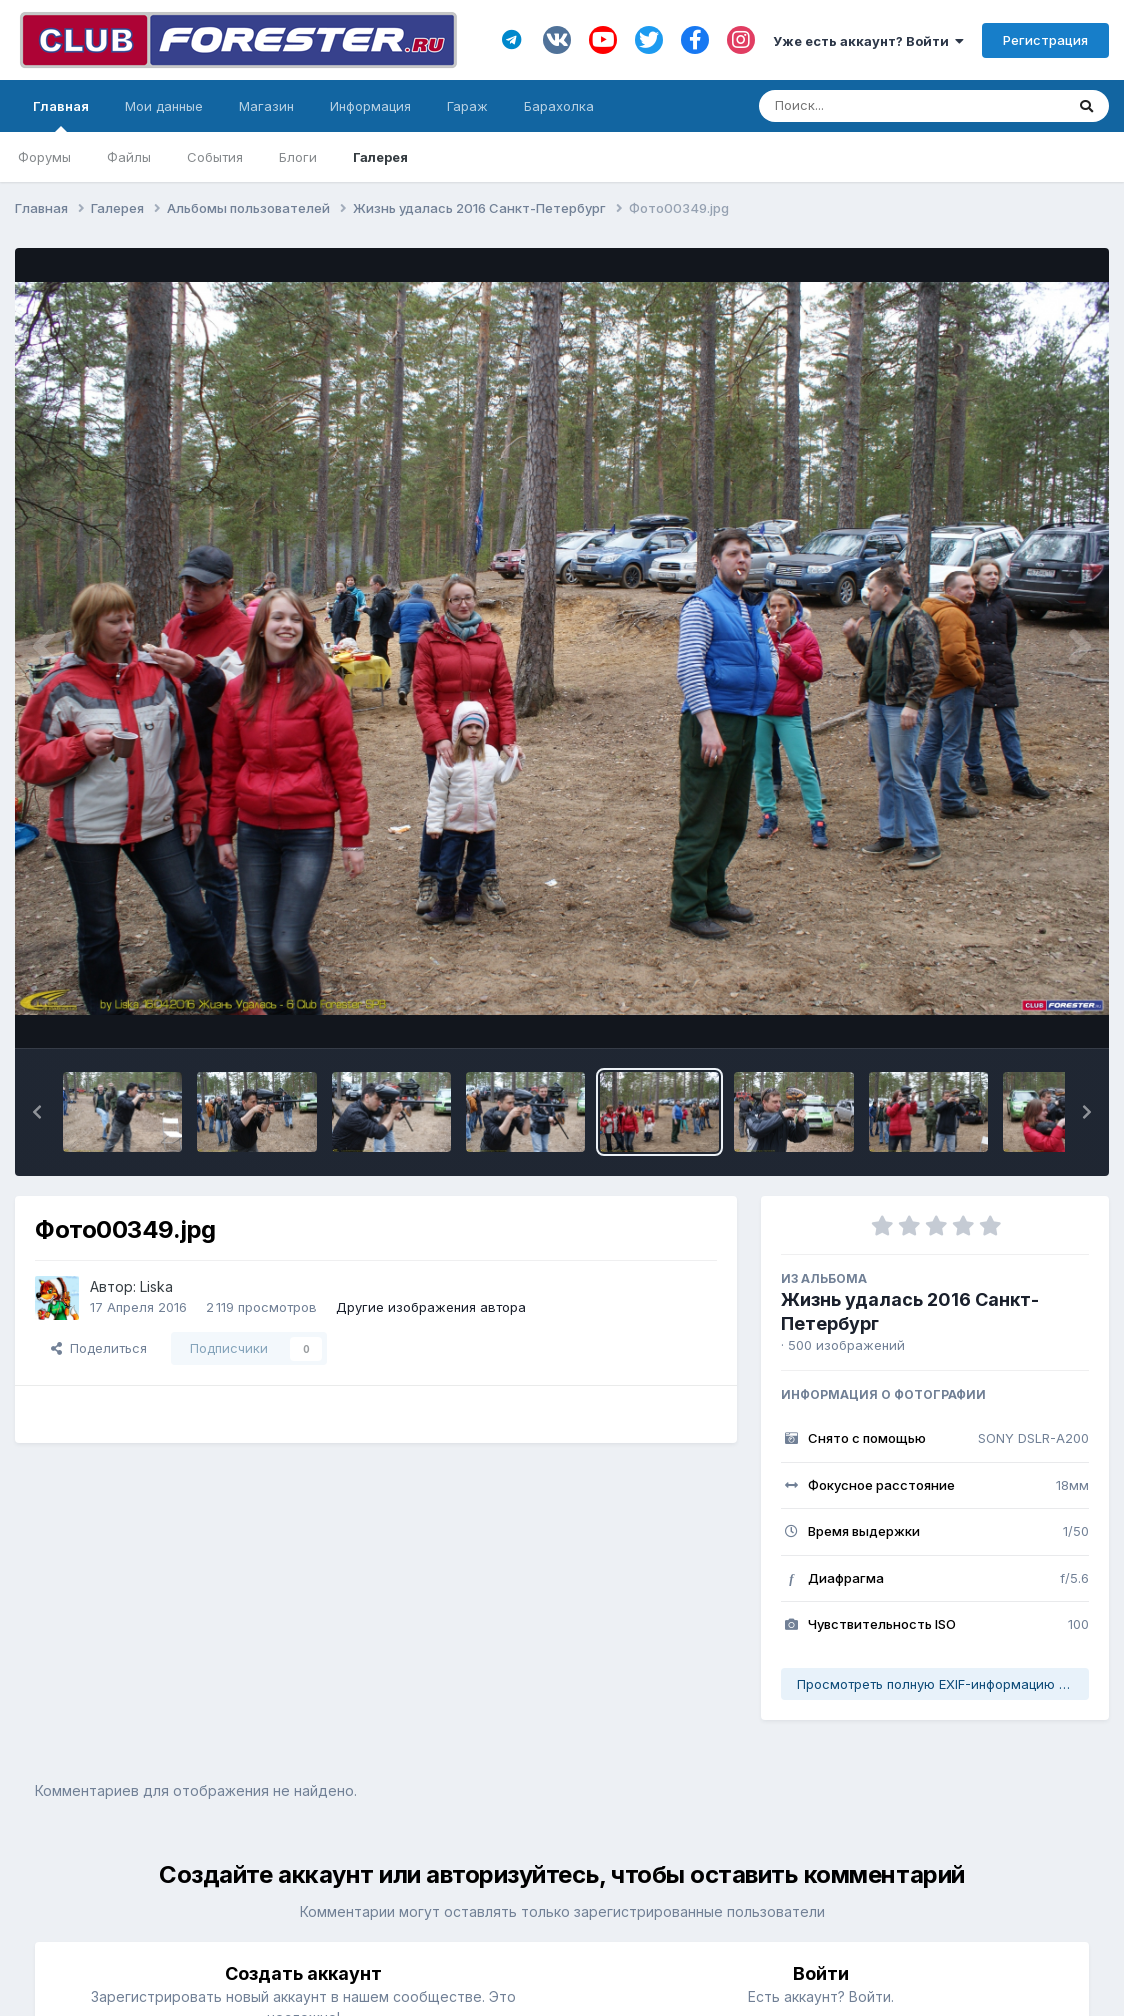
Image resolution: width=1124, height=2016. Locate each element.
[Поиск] (873, 106)
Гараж (467, 106)
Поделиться (99, 1348)
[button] (37, 1112)
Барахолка (559, 106)
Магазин (266, 106)
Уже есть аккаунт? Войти (868, 41)
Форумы (44, 157)
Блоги (298, 157)
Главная (61, 115)
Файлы (129, 157)
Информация (370, 106)
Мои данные (164, 106)
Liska (156, 1286)
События (215, 157)
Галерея (380, 157)
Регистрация (1045, 40)
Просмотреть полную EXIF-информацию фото (943, 1684)
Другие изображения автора (431, 1307)
